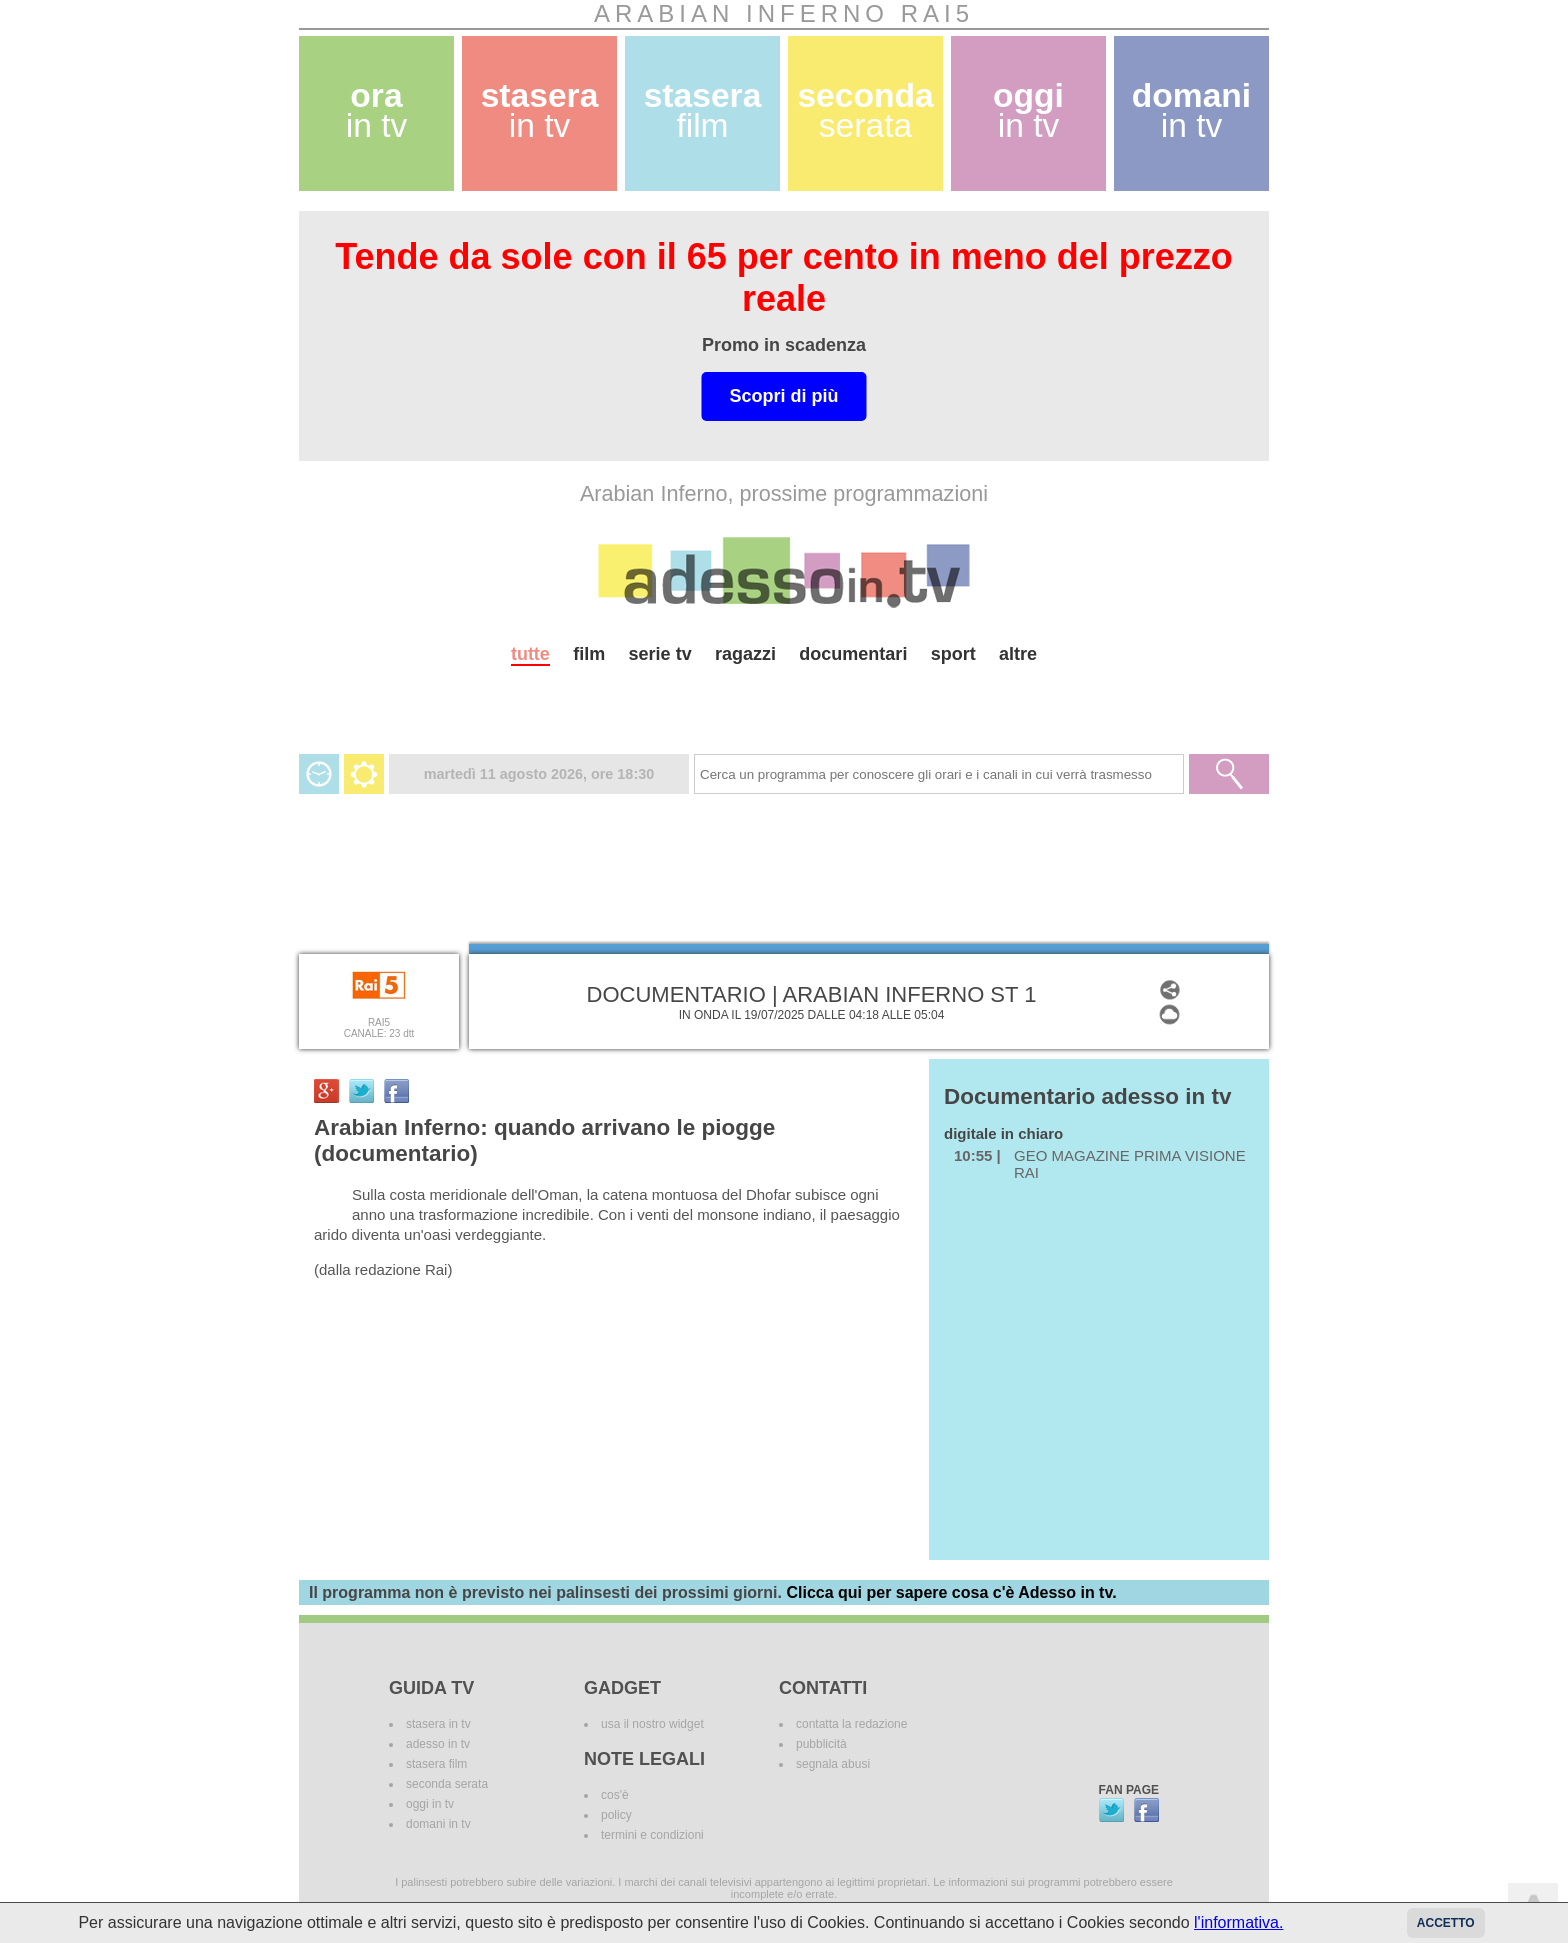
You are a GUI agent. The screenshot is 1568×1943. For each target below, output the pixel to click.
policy (616, 1815)
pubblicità (821, 1744)
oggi (1028, 110)
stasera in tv (438, 1724)
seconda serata (447, 1784)
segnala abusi (833, 1764)
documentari (853, 654)
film (589, 654)
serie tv (660, 654)
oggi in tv (430, 1804)
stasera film (436, 1764)
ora (377, 110)
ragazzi (745, 654)
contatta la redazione (851, 1724)
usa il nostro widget (652, 1724)
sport (953, 654)
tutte (530, 654)
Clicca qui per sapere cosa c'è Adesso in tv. (951, 1592)
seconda (865, 110)
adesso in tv (438, 1744)
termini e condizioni (652, 1835)
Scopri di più (783, 396)
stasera (540, 110)
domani (1191, 110)
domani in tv (438, 1824)
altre (1018, 654)
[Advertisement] (784, 701)
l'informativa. (1238, 1922)
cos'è (615, 1795)
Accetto (1446, 1923)
